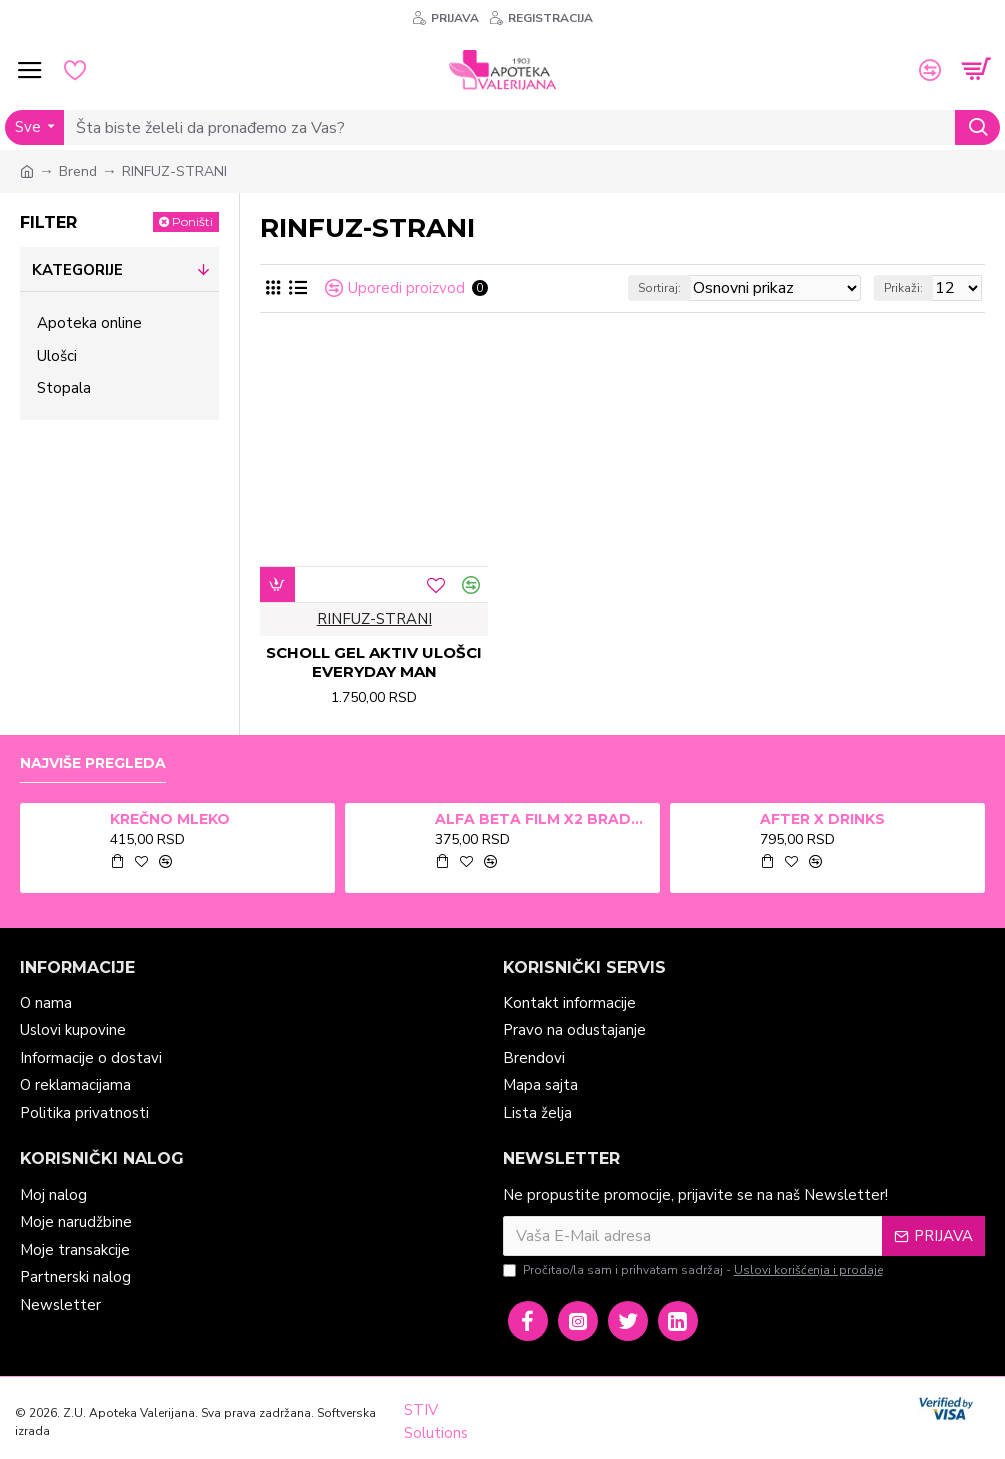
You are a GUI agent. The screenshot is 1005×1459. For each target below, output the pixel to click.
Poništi (192, 221)
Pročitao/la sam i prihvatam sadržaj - (694, 1270)
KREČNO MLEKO (170, 819)
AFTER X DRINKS (822, 819)
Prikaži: (903, 288)
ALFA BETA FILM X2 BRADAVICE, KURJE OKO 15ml (544, 819)
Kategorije (77, 270)
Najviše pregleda (93, 763)
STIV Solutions (436, 1421)
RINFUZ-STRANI (374, 619)
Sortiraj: (659, 288)
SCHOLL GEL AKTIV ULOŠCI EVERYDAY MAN (374, 662)
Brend (78, 171)
